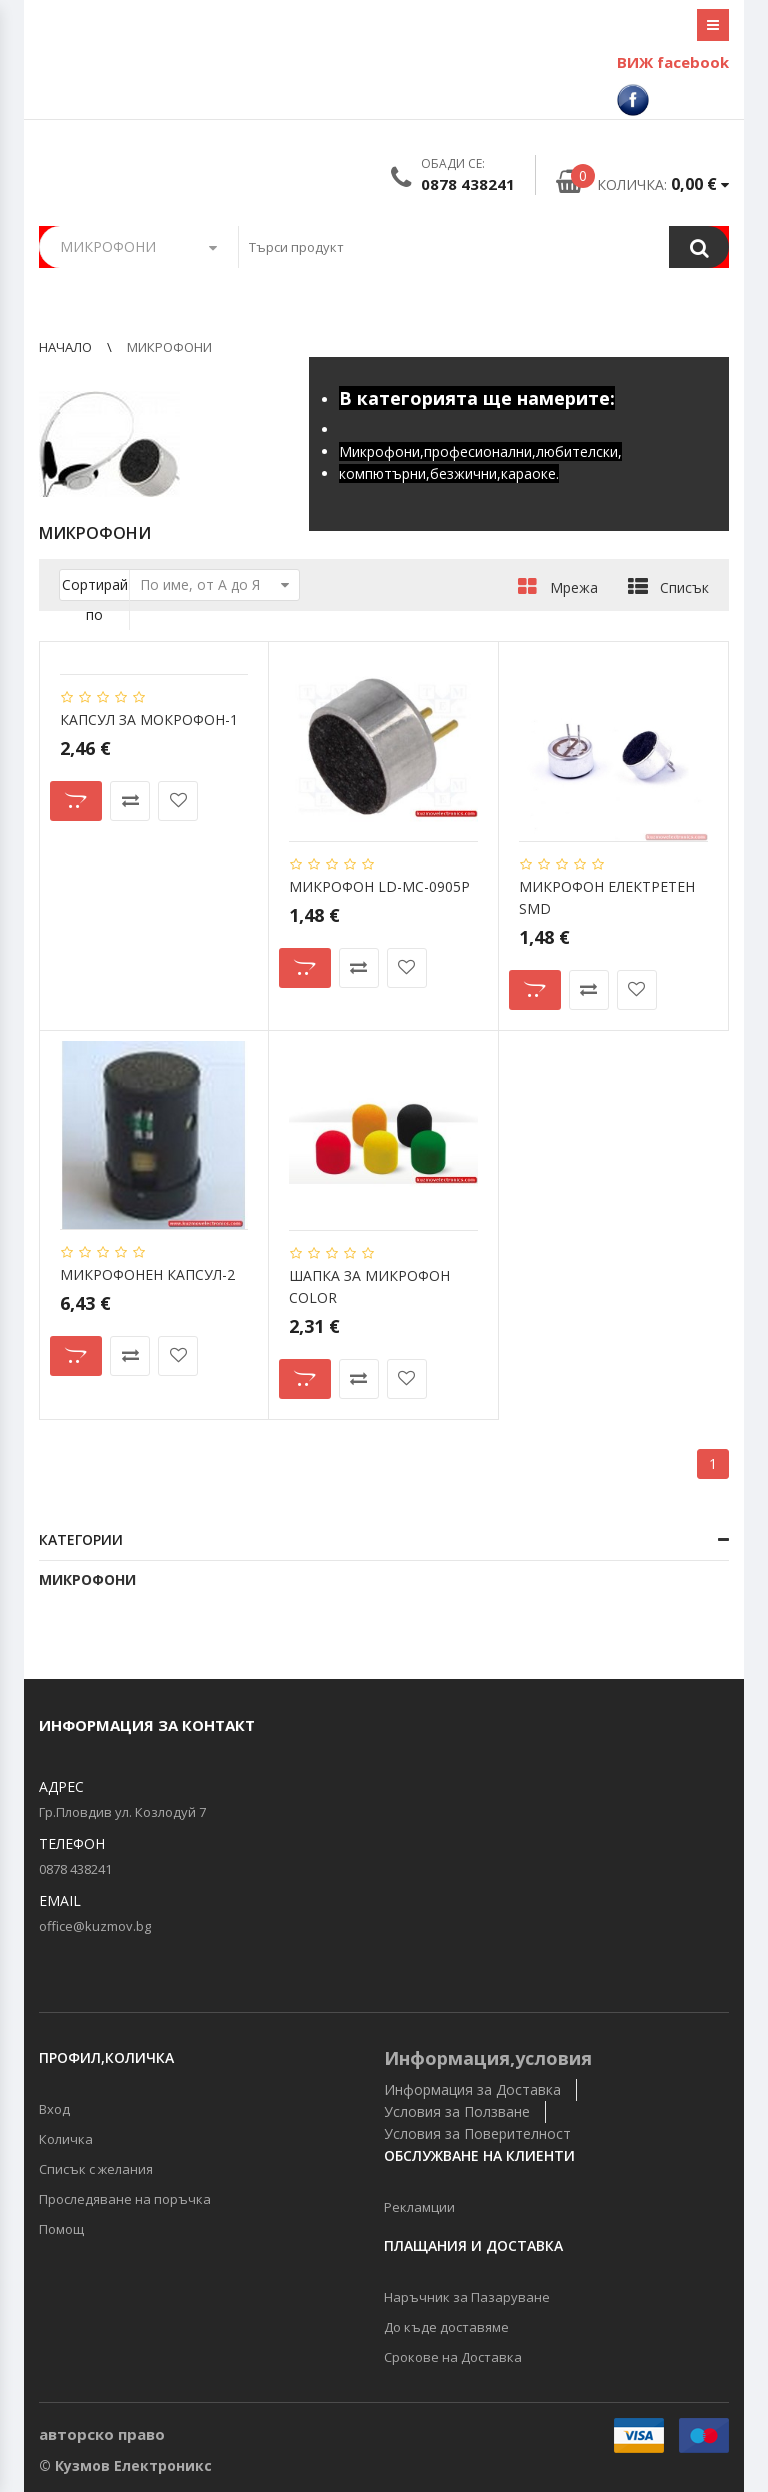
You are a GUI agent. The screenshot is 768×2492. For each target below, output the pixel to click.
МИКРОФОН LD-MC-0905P (379, 886)
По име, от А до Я (214, 585)
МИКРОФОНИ (87, 1579)
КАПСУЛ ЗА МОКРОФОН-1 (149, 719)
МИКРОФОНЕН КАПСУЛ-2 (147, 1274)
